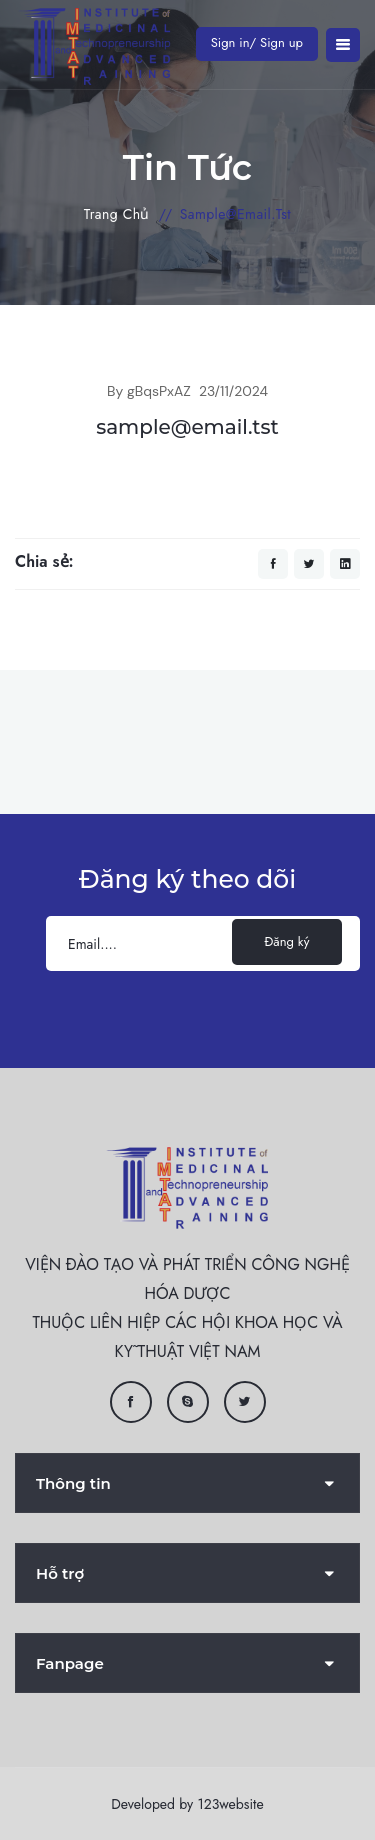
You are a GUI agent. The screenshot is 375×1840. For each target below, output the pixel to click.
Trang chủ (117, 214)
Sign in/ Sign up (257, 42)
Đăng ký (287, 941)
